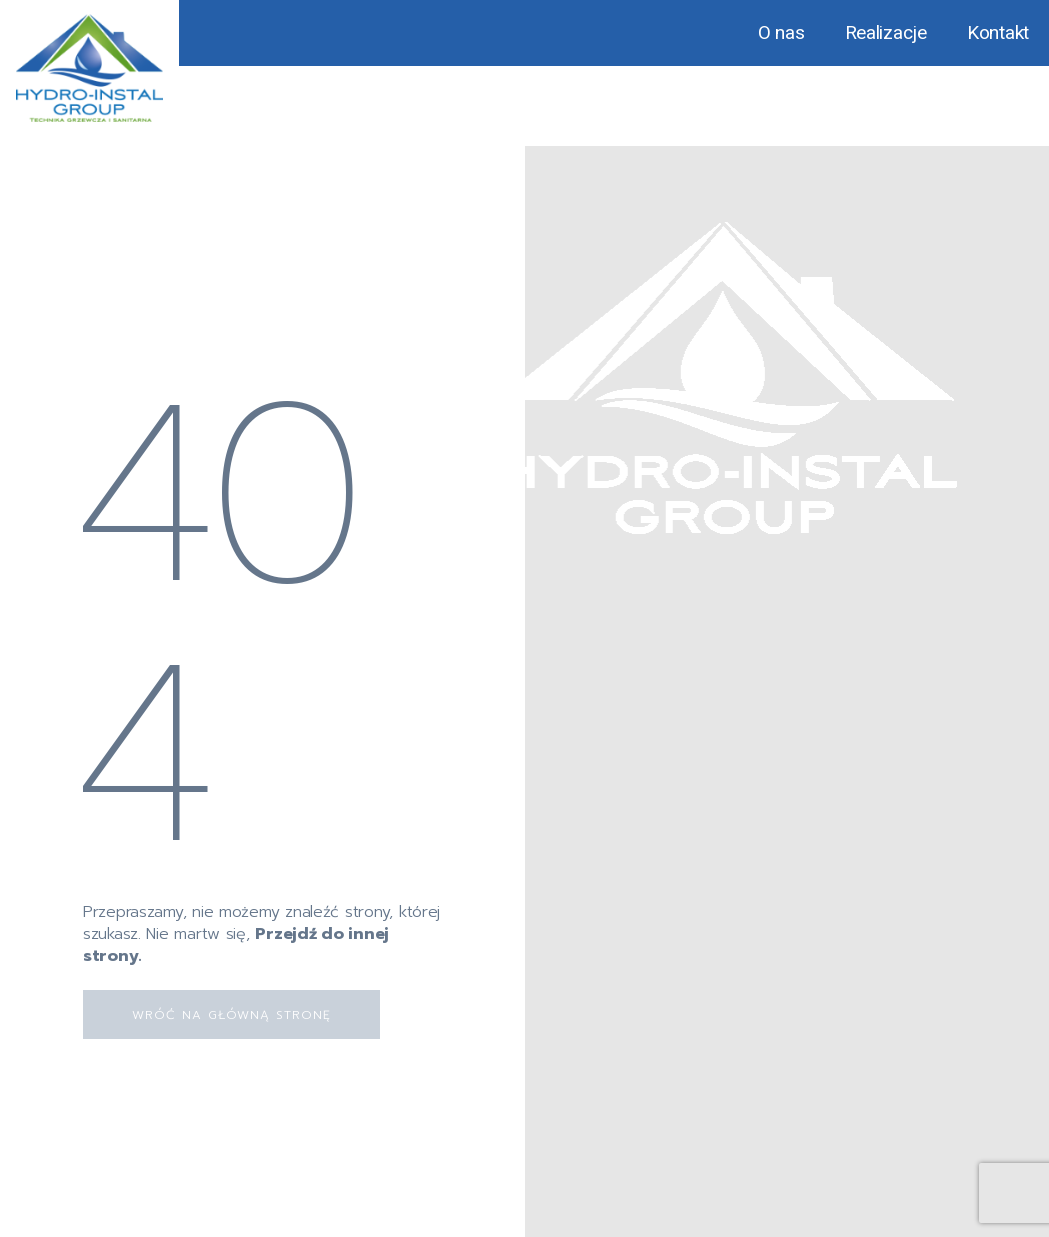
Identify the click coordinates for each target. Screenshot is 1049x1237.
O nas (781, 32)
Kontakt (998, 32)
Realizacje (886, 32)
